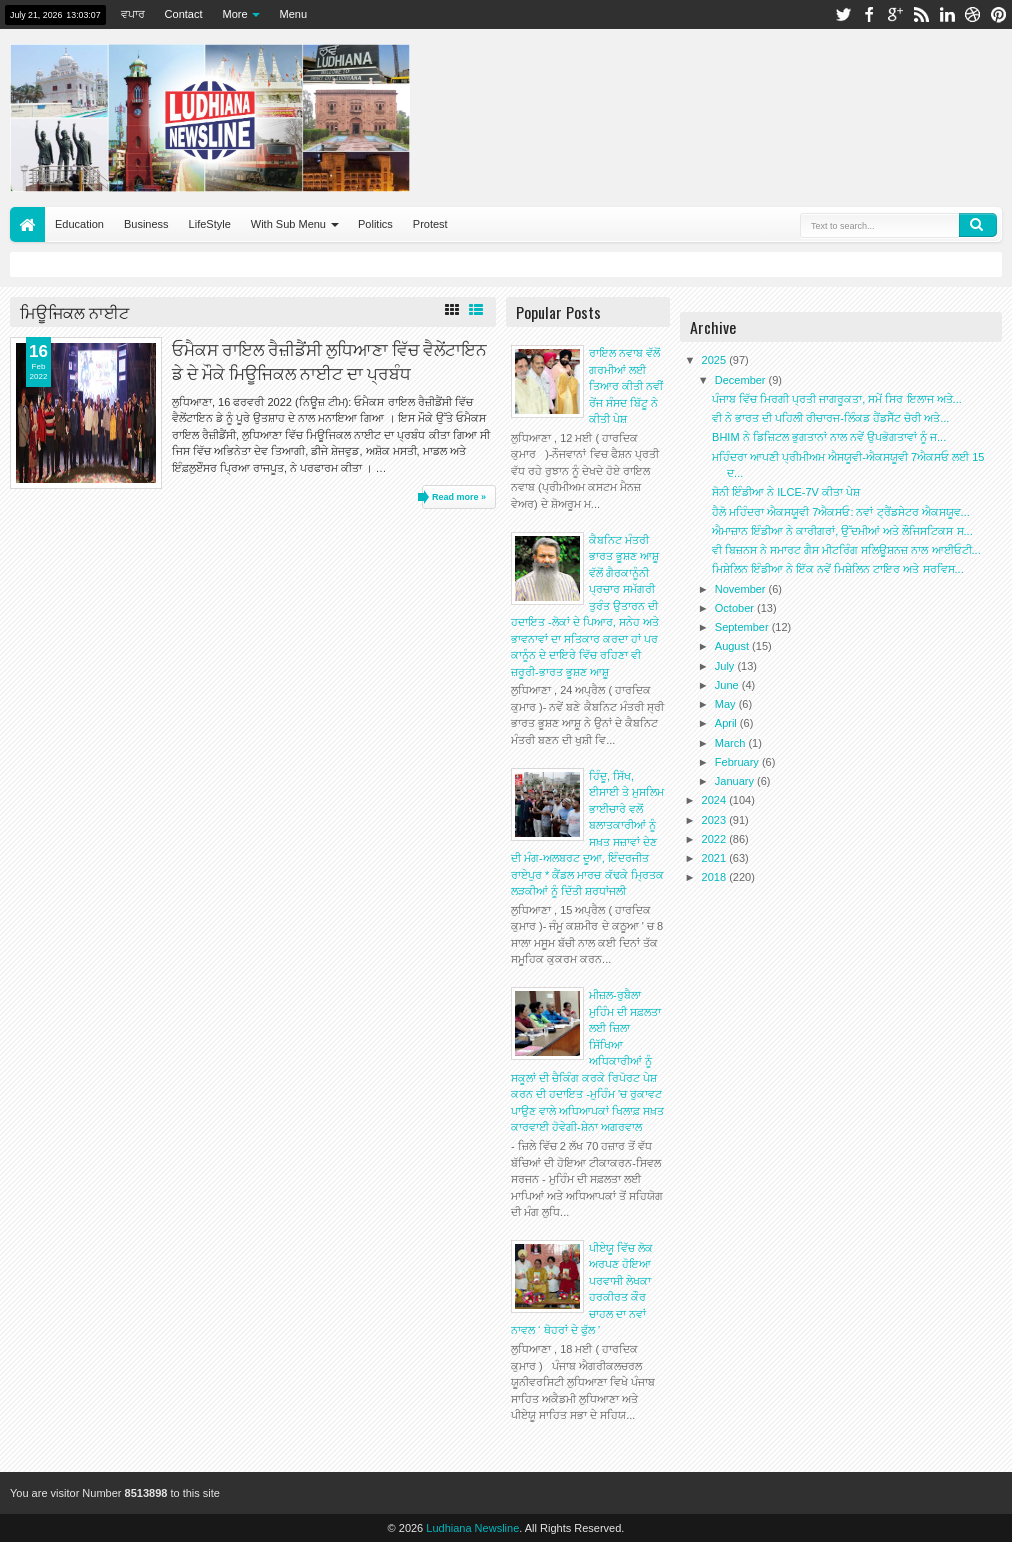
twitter (843, 14)
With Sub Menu (288, 224)
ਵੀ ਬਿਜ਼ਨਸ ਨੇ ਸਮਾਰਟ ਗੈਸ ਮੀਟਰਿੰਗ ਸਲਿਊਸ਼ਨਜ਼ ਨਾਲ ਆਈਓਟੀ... (846, 550)
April (727, 723)
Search (978, 225)
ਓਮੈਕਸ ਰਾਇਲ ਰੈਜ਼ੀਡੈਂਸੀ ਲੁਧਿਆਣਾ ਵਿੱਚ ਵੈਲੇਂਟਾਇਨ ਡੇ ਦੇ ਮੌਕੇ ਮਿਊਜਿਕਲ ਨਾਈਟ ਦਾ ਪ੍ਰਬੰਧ (329, 360)
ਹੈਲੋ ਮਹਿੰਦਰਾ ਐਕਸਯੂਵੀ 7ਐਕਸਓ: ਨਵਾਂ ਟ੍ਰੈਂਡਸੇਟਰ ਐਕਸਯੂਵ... (841, 512)
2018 (716, 877)
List (476, 310)
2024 (716, 800)
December (742, 380)
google (895, 14)
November (742, 589)
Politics (375, 224)
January (736, 781)
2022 (716, 839)
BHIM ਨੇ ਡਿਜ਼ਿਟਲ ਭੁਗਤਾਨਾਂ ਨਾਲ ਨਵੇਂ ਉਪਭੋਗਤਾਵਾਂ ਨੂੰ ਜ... (829, 437)
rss (921, 14)
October (736, 608)
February (738, 762)
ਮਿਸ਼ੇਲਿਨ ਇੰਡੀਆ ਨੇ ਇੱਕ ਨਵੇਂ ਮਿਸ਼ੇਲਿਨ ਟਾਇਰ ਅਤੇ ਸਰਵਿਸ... (838, 569)
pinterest (999, 14)
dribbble (973, 14)
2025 (716, 360)
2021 (716, 858)
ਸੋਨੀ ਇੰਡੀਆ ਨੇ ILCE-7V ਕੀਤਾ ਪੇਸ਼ (786, 492)
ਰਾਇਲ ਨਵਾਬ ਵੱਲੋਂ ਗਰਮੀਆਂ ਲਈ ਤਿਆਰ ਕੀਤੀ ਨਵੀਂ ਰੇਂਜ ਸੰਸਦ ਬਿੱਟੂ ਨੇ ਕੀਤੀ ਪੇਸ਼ (626, 386)
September (743, 627)
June (728, 685)
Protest (430, 224)
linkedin (947, 14)
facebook (869, 14)
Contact (184, 14)
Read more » (459, 497)
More (235, 14)
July (726, 666)
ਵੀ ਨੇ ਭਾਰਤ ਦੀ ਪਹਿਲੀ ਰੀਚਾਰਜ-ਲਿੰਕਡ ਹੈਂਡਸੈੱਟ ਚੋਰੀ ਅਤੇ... (830, 418)
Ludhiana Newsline (472, 1528)
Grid (452, 310)
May (727, 704)
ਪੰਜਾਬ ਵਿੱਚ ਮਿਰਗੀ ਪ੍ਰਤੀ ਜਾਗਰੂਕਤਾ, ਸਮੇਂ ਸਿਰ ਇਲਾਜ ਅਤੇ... (837, 399)
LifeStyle (210, 224)
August (733, 646)
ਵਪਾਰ (133, 14)
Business (146, 224)
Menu (294, 14)
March (732, 743)
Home (27, 224)
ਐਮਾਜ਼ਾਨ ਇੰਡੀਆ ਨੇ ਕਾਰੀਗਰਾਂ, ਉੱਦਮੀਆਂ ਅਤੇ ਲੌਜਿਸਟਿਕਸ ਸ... (842, 531)
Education (79, 224)
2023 (716, 820)
